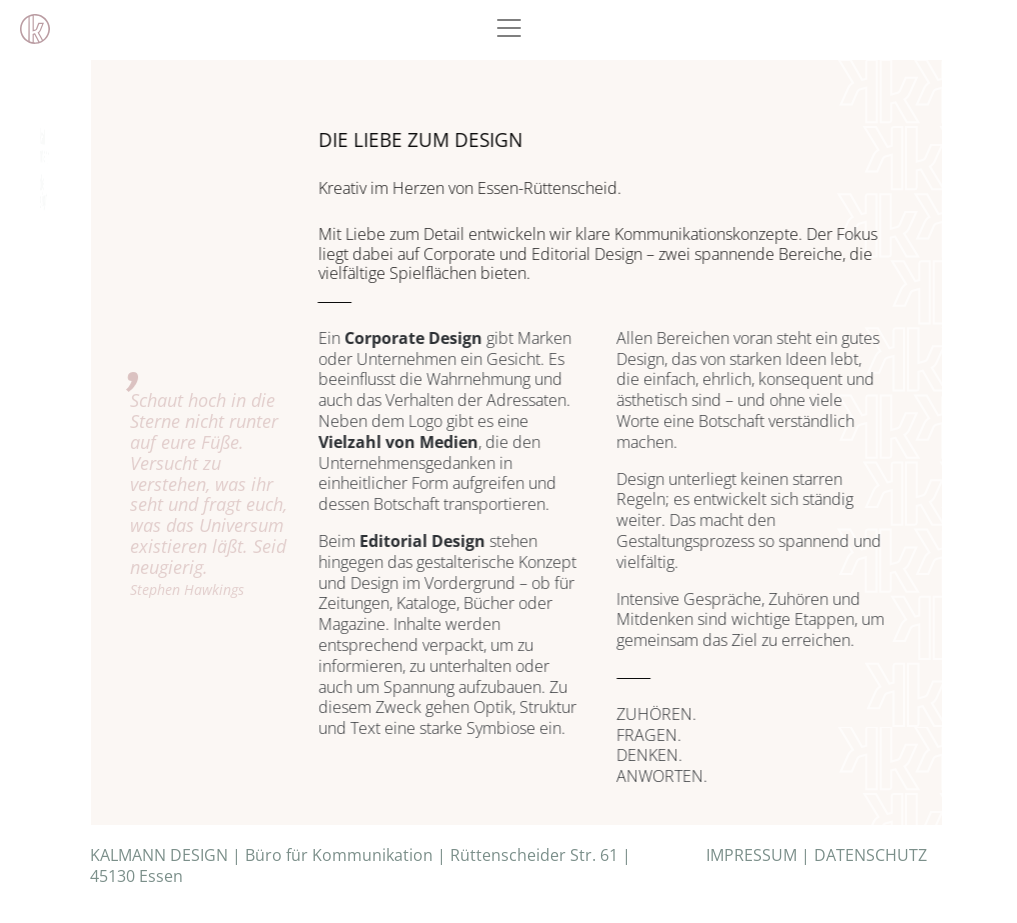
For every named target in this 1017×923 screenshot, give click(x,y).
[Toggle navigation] (509, 28)
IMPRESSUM (751, 855)
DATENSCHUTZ (870, 855)
